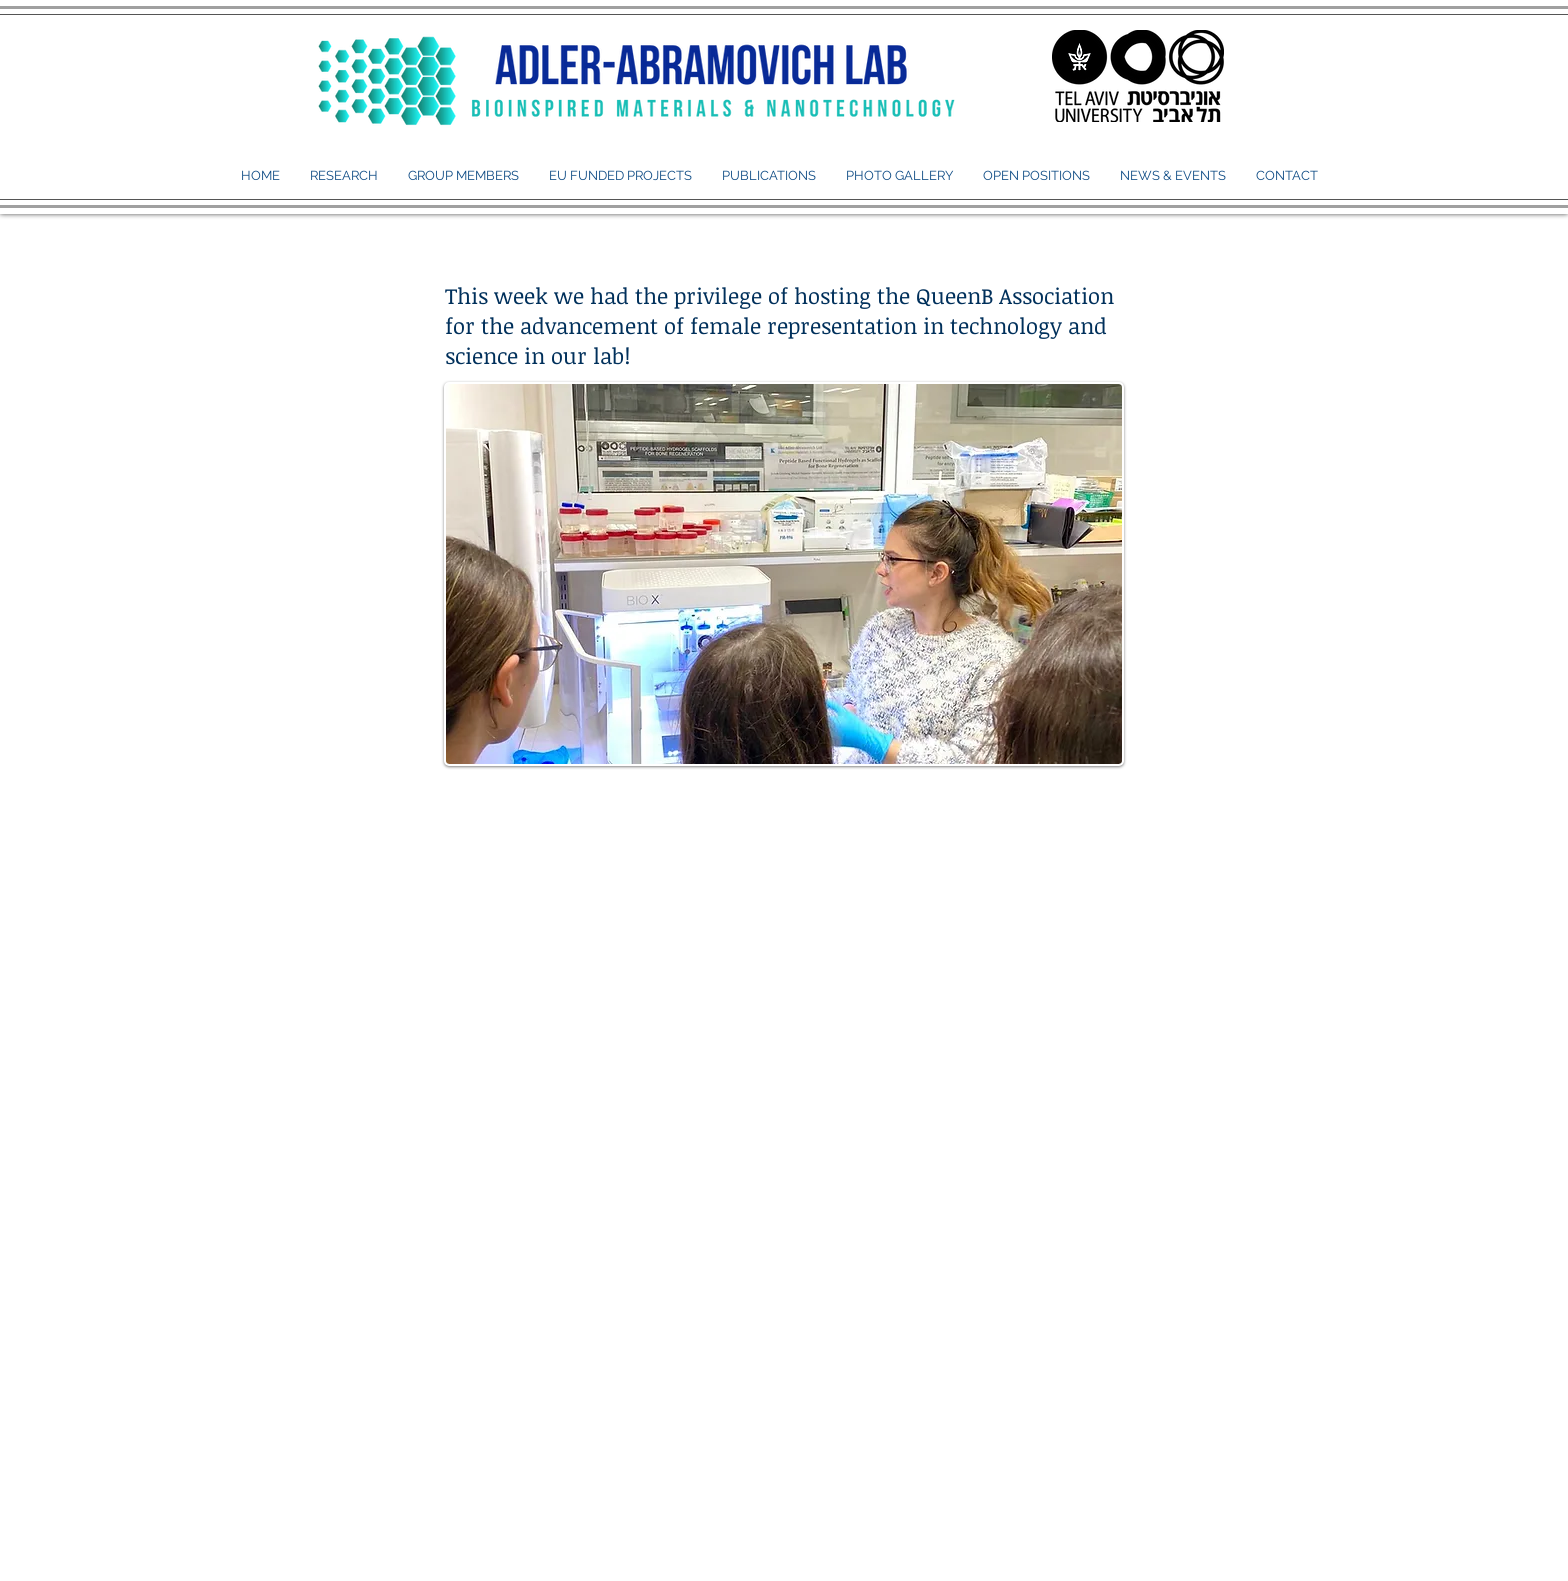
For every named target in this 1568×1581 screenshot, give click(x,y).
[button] (463, 176)
